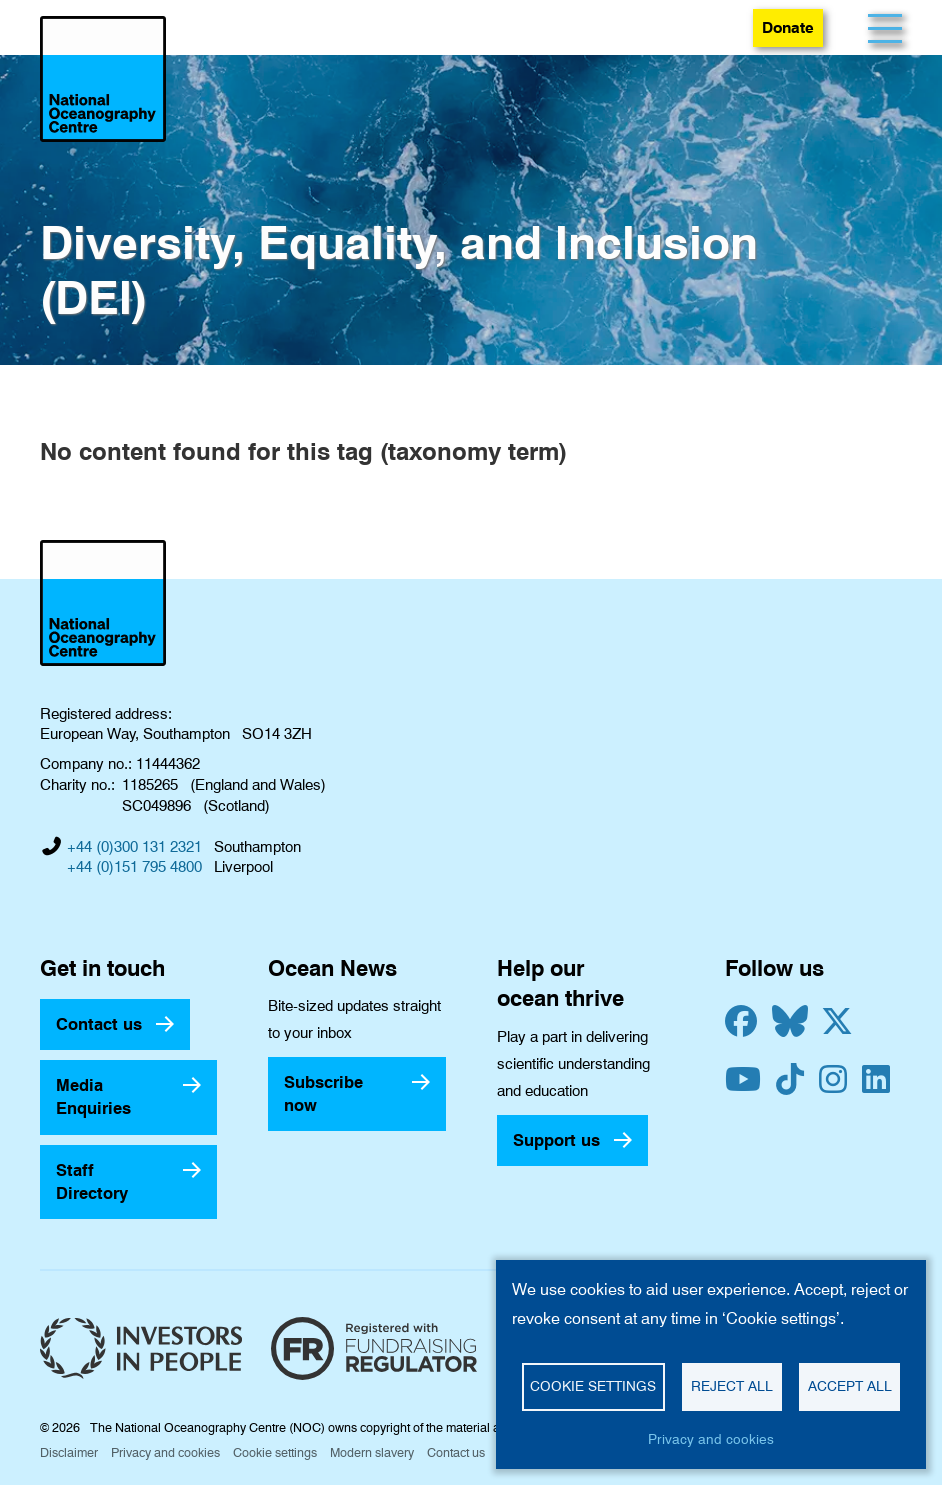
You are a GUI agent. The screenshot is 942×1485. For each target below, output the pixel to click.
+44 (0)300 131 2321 (134, 847)
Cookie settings (275, 1452)
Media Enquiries (93, 1096)
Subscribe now (323, 1093)
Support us (556, 1140)
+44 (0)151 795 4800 (134, 867)
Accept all (850, 1386)
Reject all (732, 1386)
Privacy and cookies (165, 1452)
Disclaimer (69, 1452)
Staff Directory (92, 1181)
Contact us (99, 1024)
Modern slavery (372, 1452)
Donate (788, 27)
